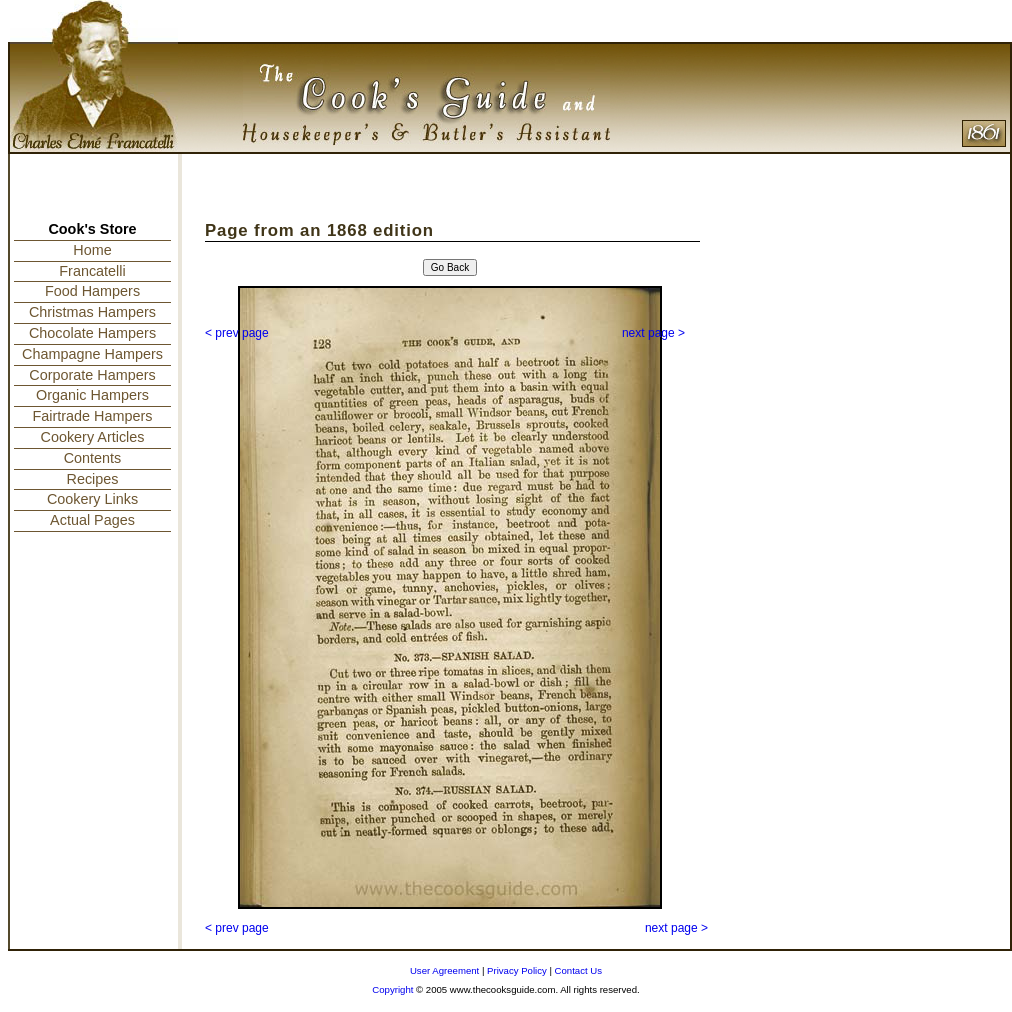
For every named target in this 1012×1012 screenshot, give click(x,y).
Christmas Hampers (92, 312)
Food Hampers (92, 291)
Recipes (93, 479)
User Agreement (444, 970)
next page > (653, 333)
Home (92, 250)
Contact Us (578, 970)
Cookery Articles (93, 437)
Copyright (392, 989)
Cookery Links (92, 499)
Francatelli (92, 271)
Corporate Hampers (92, 375)
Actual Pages (92, 520)
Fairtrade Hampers (93, 416)
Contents (93, 458)
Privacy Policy (517, 970)
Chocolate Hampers (92, 333)
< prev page (237, 333)
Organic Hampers (92, 395)
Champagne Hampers (92, 354)
